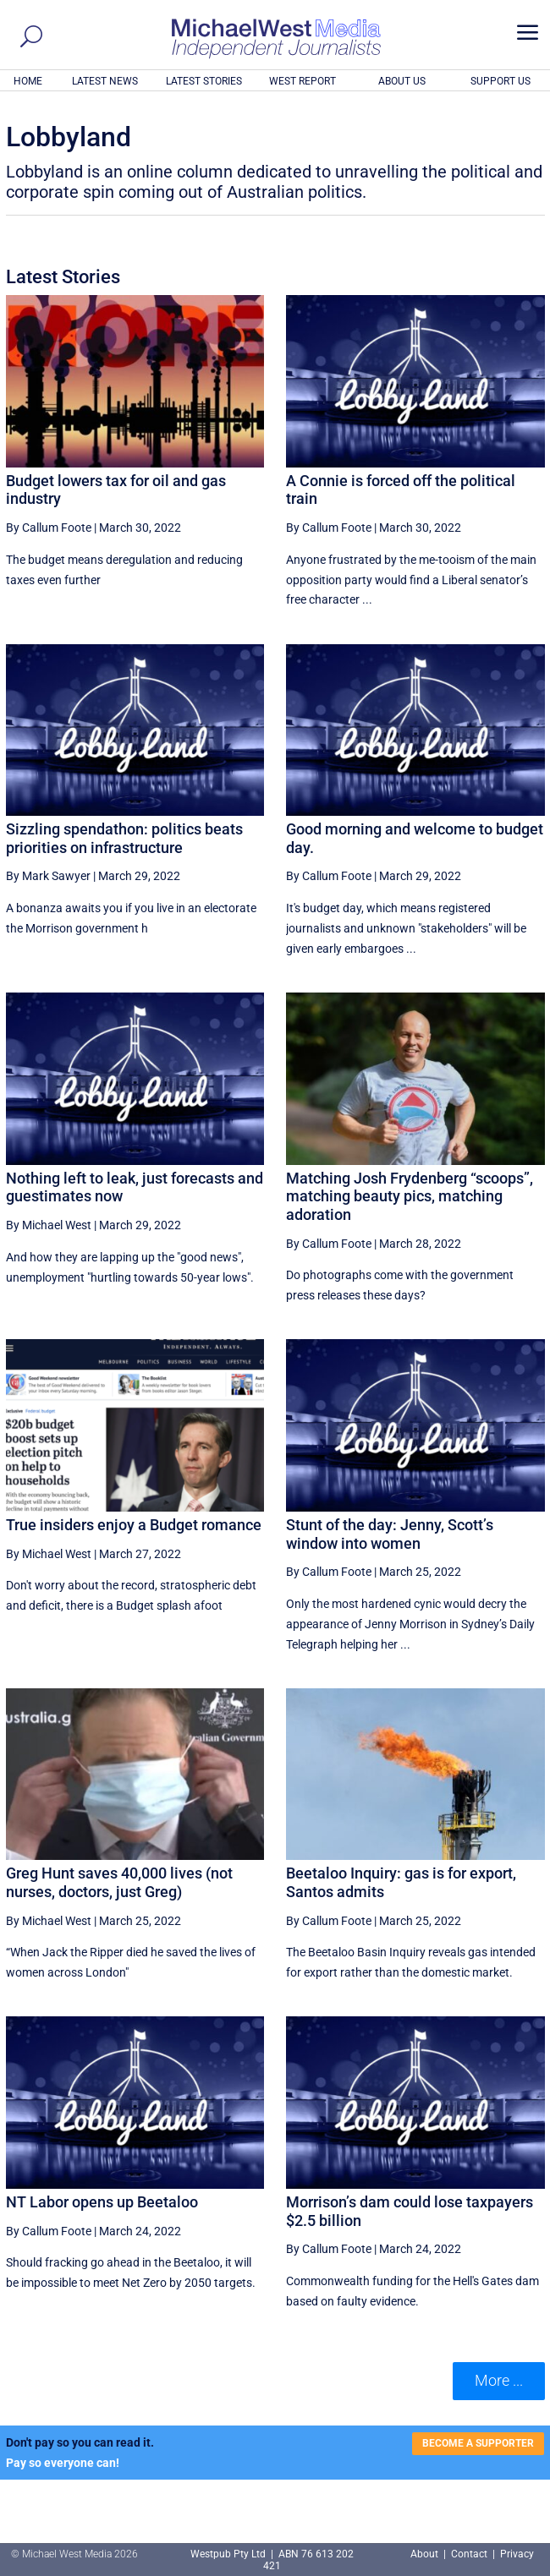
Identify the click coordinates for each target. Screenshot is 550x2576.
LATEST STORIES (204, 81)
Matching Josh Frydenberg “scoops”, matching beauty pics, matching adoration (409, 1196)
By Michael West (48, 1225)
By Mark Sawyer (48, 876)
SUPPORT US (500, 81)
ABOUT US (402, 81)
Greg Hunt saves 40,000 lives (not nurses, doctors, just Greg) (119, 1882)
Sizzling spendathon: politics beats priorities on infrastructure (124, 838)
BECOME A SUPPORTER (478, 2443)
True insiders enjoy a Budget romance (133, 1525)
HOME (28, 81)
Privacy (517, 2554)
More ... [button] (499, 2380)
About (425, 2554)
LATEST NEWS (105, 81)
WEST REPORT (302, 81)
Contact (469, 2554)
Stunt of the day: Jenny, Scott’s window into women (389, 1534)
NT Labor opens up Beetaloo (102, 2202)
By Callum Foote (48, 527)
